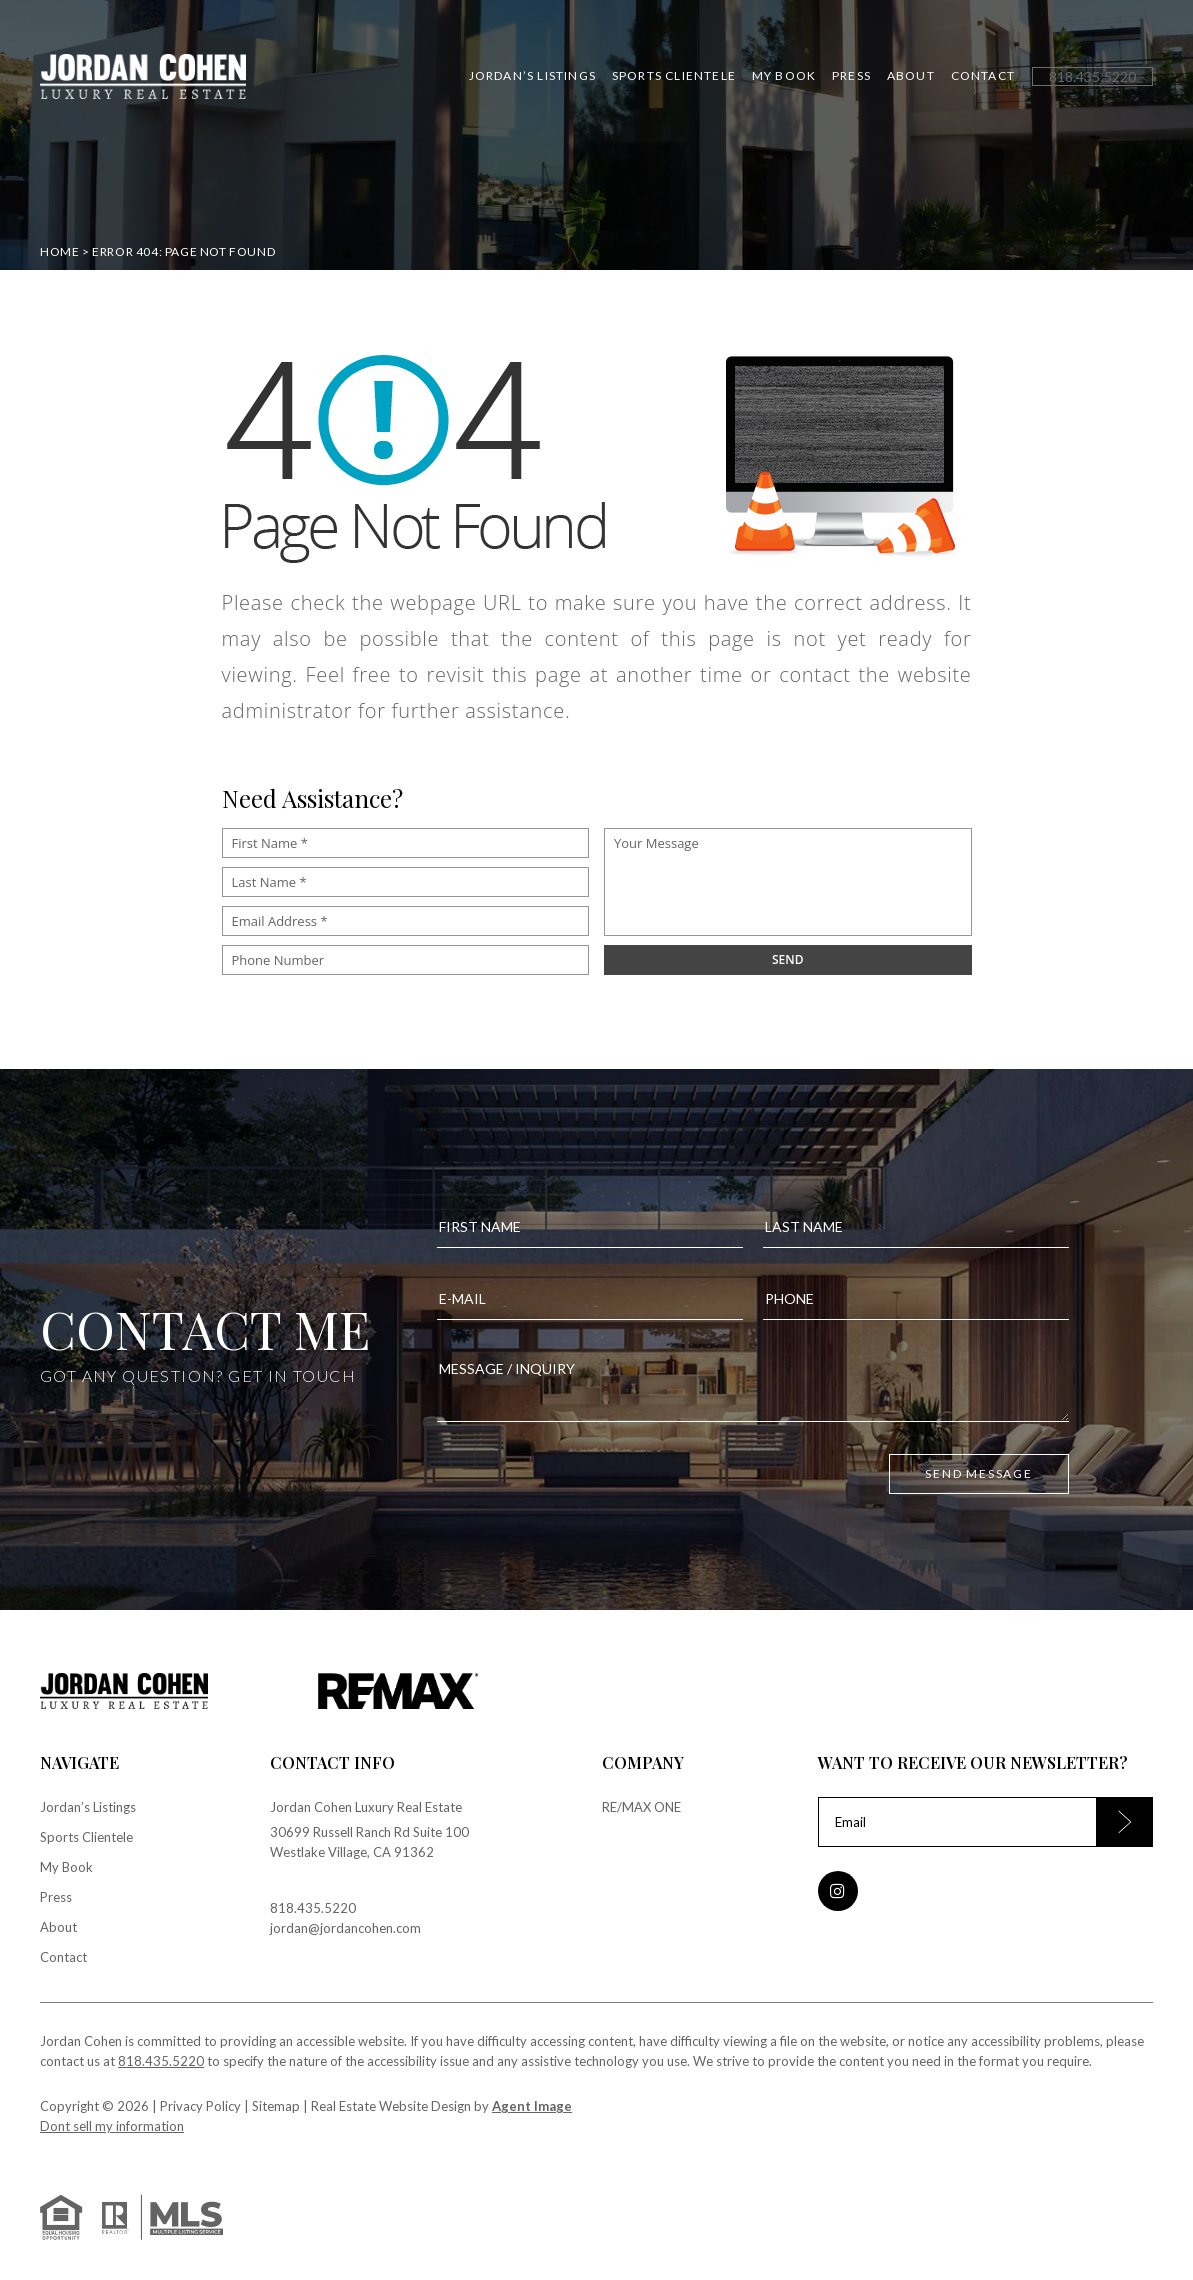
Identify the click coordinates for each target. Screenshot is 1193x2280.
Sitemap (276, 2106)
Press (851, 76)
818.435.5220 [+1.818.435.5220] (313, 1908)
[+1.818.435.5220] (1092, 76)
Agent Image (532, 2106)
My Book (784, 76)
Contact (983, 76)
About (911, 76)
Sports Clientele (674, 76)
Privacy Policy (200, 2106)
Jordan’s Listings (532, 76)
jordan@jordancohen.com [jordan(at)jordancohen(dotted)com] (345, 1928)
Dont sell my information (112, 2126)
